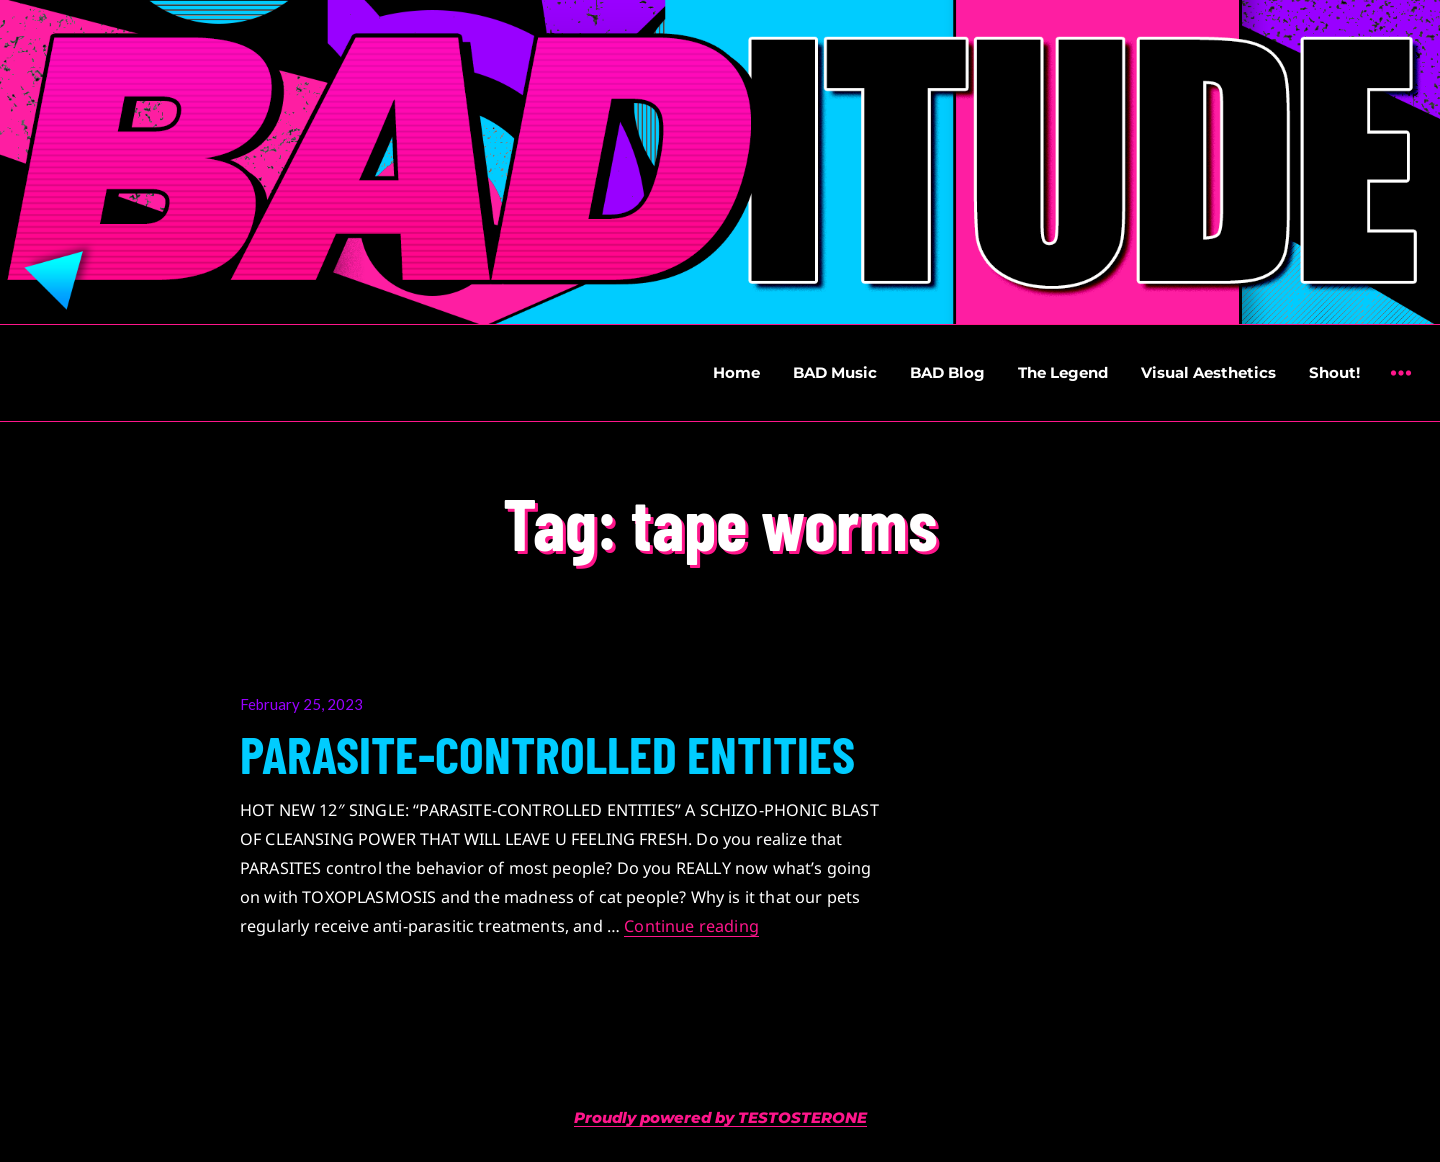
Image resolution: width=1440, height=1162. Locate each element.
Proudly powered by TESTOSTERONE (720, 1117)
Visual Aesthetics (1208, 372)
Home (736, 372)
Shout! (1334, 372)
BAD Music (835, 372)
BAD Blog (947, 372)
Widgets (1400, 387)
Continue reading (691, 926)
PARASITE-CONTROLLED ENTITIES (547, 753)
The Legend (1063, 372)
